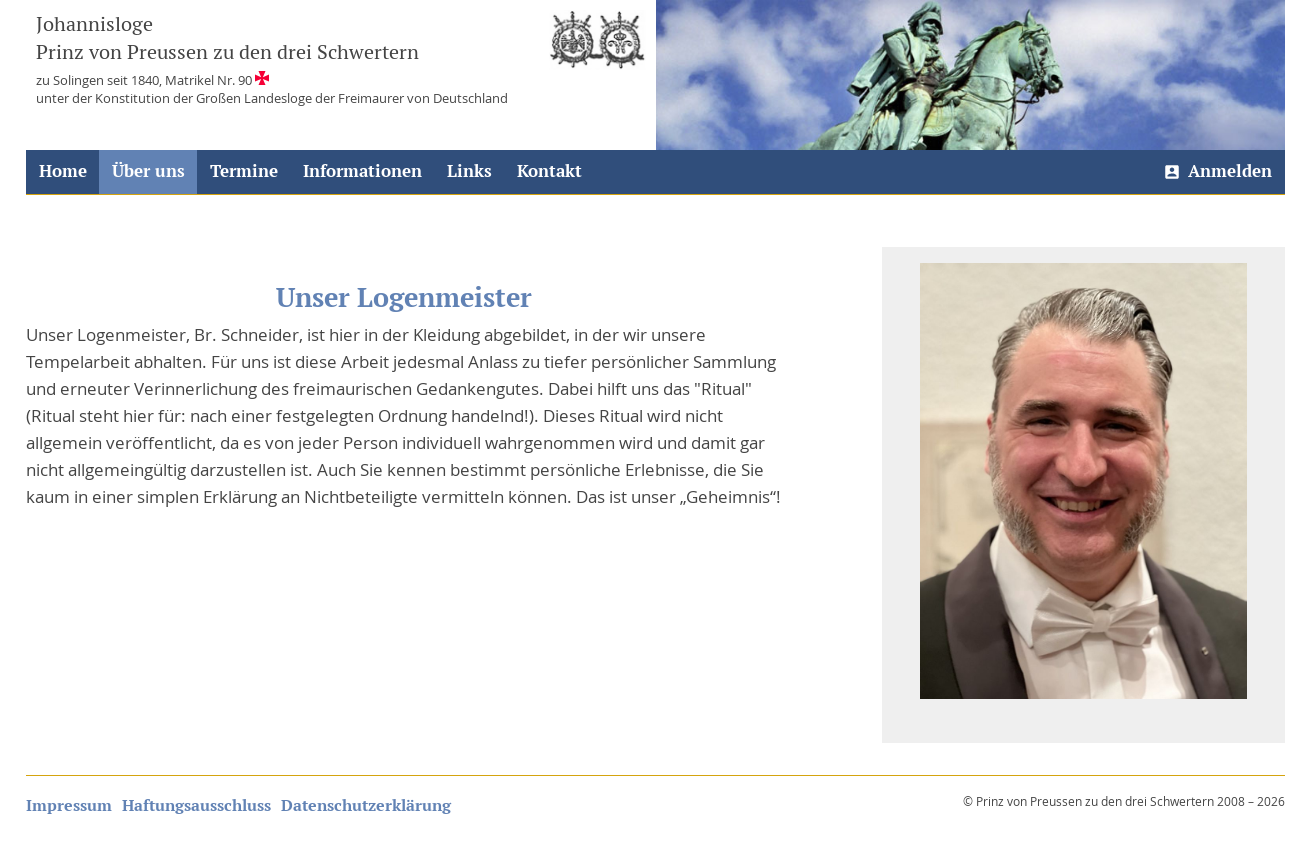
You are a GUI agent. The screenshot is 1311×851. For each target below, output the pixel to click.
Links (469, 171)
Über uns (148, 171)
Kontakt (549, 171)
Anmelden (1230, 171)
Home (63, 171)
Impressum (69, 805)
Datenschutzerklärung (366, 805)
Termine (244, 171)
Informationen (362, 171)
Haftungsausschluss (196, 805)
